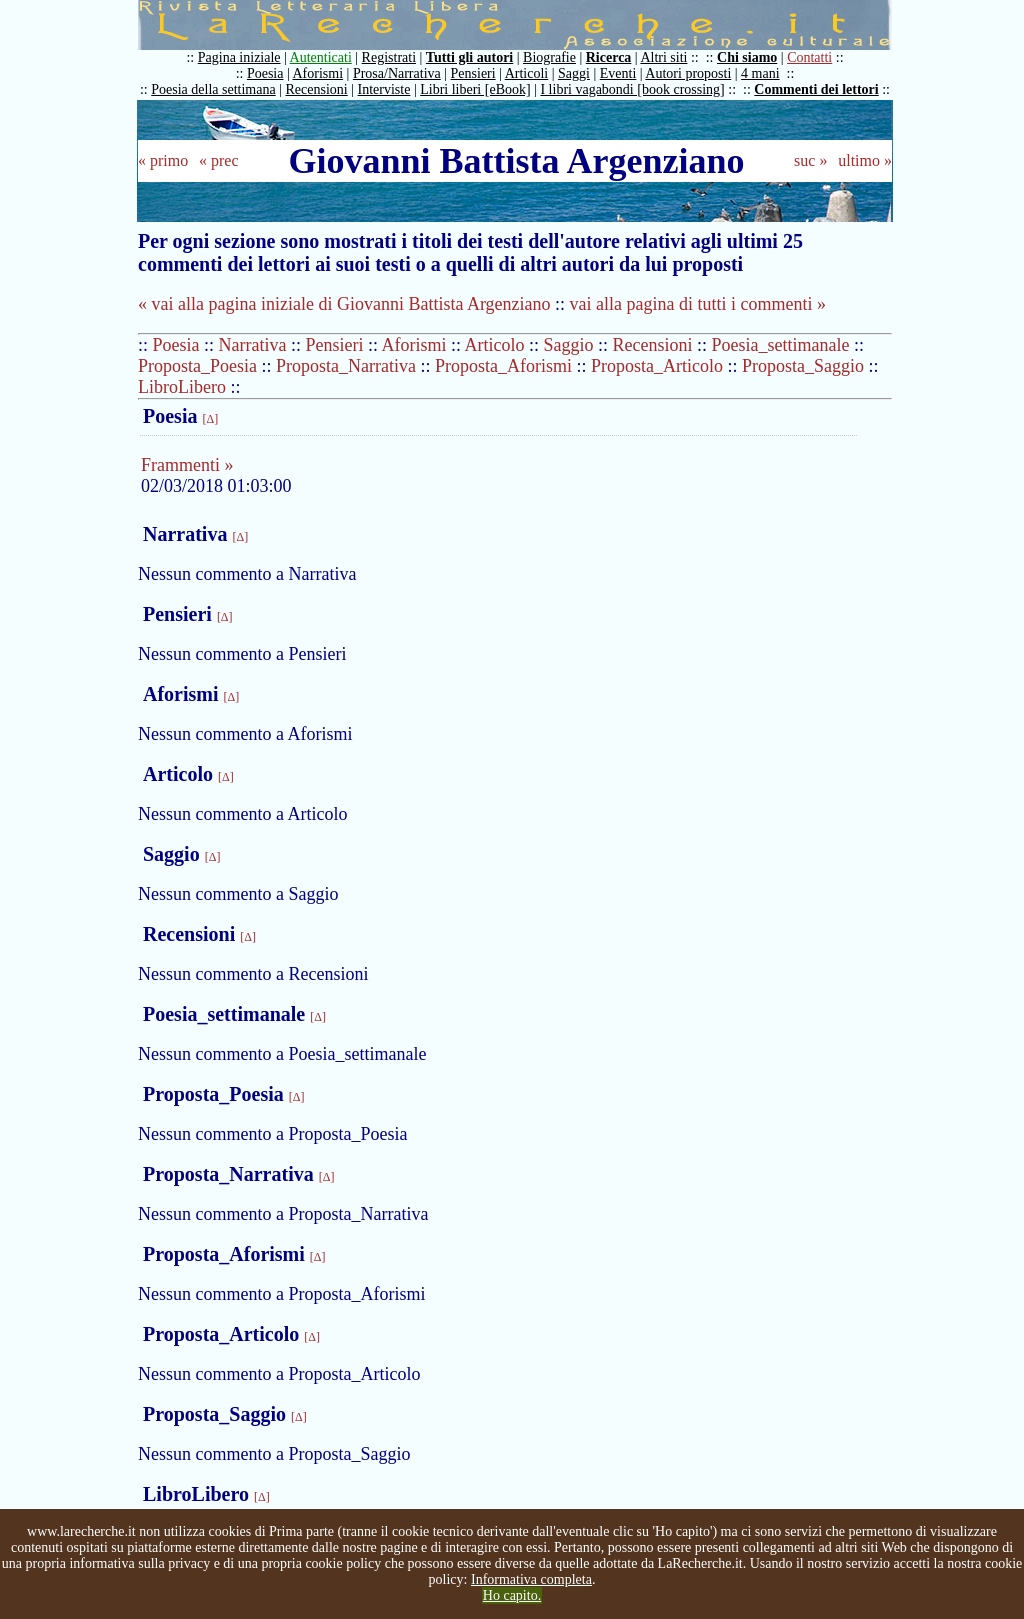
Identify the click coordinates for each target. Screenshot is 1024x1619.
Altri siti (663, 57)
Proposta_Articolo (657, 366)
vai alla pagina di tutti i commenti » (698, 304)
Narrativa (253, 345)
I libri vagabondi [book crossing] (632, 89)
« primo (163, 160)
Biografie (549, 57)
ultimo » (865, 160)
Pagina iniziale (239, 57)
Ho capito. (512, 1595)
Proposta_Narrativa (346, 366)
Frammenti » (187, 465)
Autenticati (321, 57)
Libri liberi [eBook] (475, 89)
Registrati (389, 57)
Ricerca (609, 57)
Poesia (265, 73)
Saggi (574, 73)
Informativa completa (531, 1579)
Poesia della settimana (213, 89)
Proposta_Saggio (803, 366)
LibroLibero (182, 387)
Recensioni (317, 89)
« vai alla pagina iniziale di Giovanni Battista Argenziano (344, 304)
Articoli (527, 73)
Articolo (495, 345)
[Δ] (210, 419)
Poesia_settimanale (781, 345)
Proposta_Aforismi (503, 366)
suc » (810, 160)
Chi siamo (747, 57)
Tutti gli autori (469, 57)
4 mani (760, 73)
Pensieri (473, 73)
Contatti (809, 57)
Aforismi (318, 73)
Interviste (384, 89)
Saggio (569, 345)
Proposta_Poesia (197, 366)
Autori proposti (688, 73)
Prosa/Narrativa (397, 73)
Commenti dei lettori (816, 89)
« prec (219, 160)
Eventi (618, 73)
